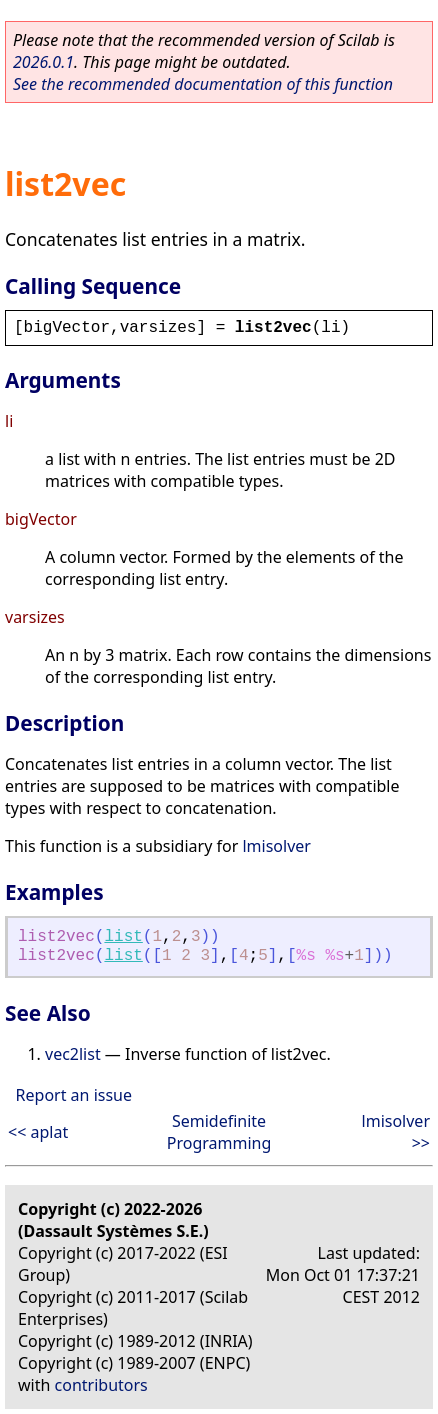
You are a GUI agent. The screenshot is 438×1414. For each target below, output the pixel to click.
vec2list (73, 1054)
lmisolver (276, 846)
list (123, 937)
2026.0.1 (43, 62)
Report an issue (74, 1095)
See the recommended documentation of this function (203, 84)
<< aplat (38, 1132)
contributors (101, 1385)
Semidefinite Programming (219, 1132)
